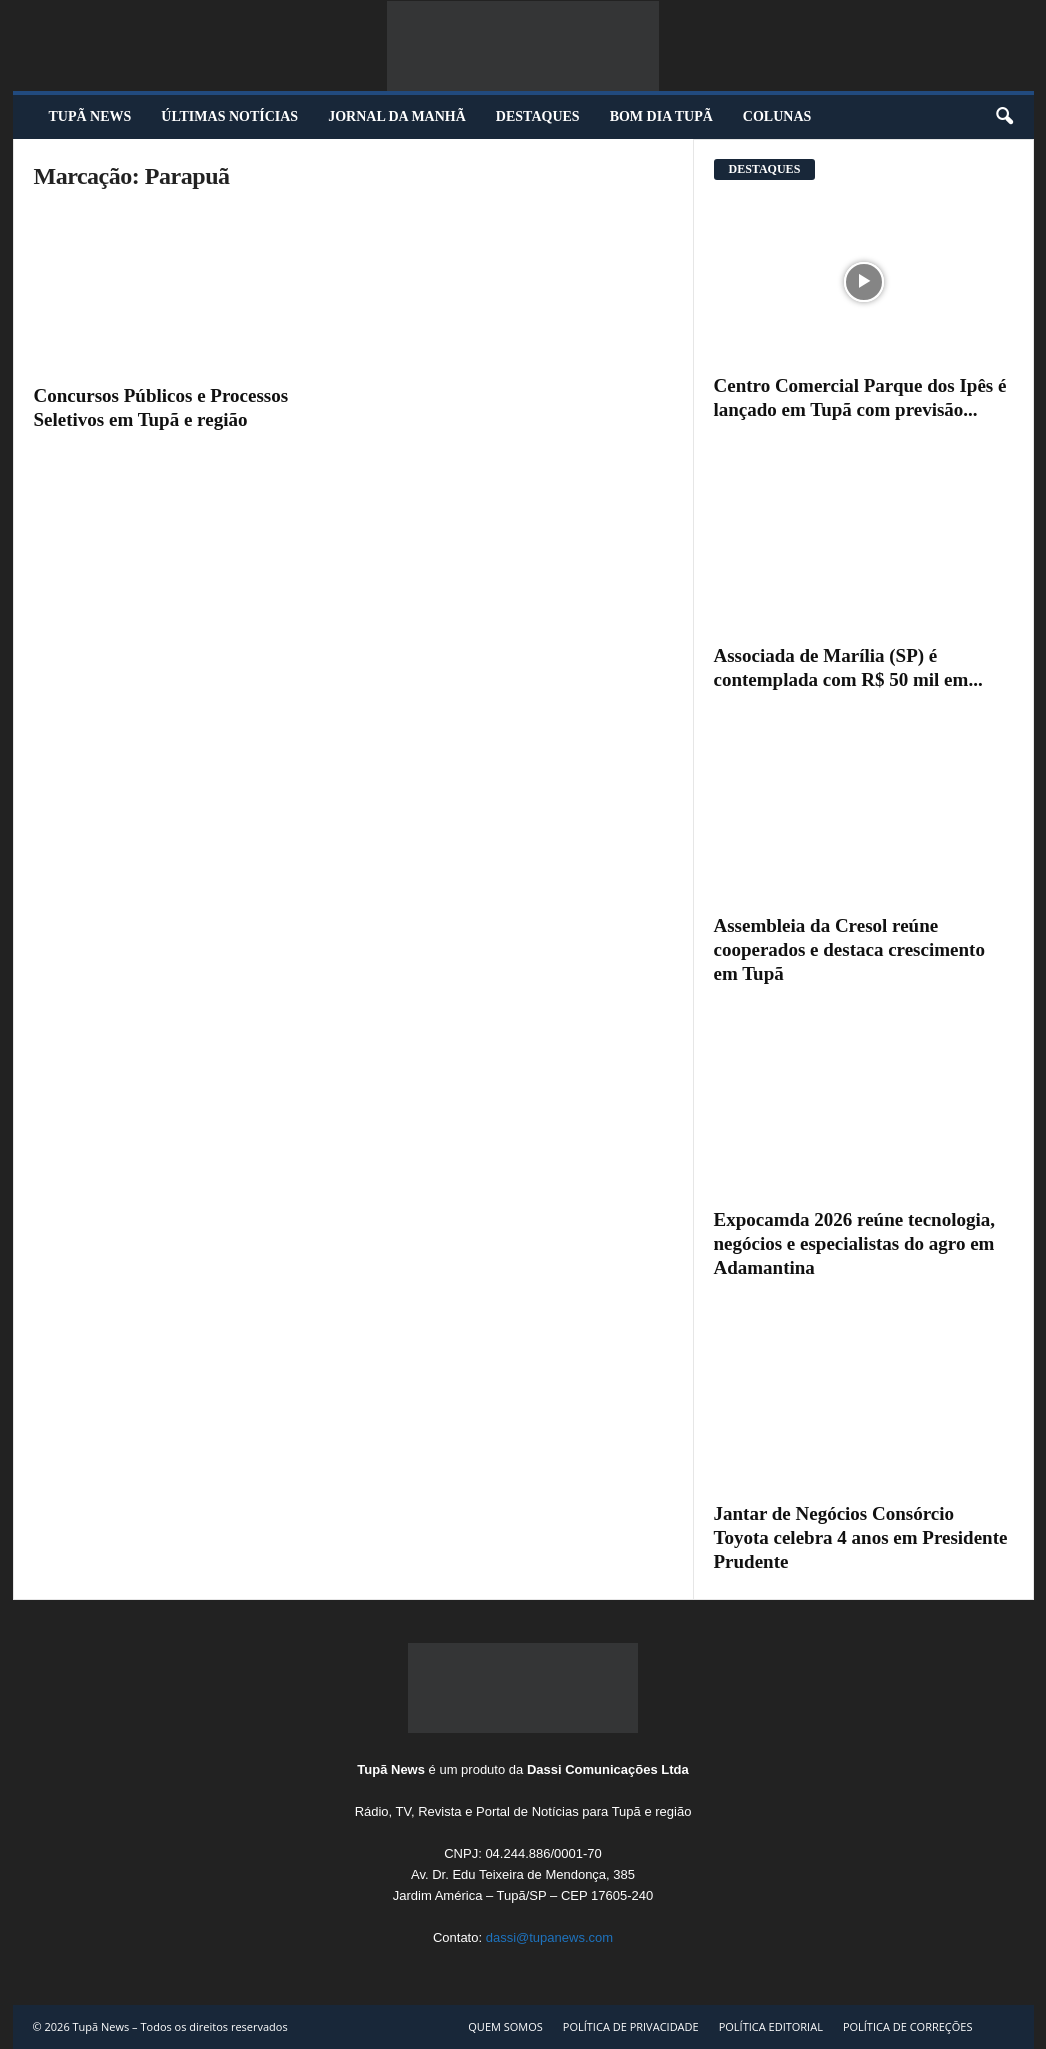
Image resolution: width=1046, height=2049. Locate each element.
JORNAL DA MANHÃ (397, 116)
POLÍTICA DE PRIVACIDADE (631, 2026)
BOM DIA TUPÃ (661, 116)
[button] (1004, 117)
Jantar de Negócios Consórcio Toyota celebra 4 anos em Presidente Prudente (861, 1537)
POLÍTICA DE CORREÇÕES (908, 2026)
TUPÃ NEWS (90, 116)
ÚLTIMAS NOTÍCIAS (229, 116)
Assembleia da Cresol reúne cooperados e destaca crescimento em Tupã (849, 949)
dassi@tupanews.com (549, 1937)
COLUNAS (777, 116)
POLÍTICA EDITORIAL (771, 2026)
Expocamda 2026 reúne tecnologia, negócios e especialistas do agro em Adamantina (854, 1243)
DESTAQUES (538, 116)
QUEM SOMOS (505, 2026)
